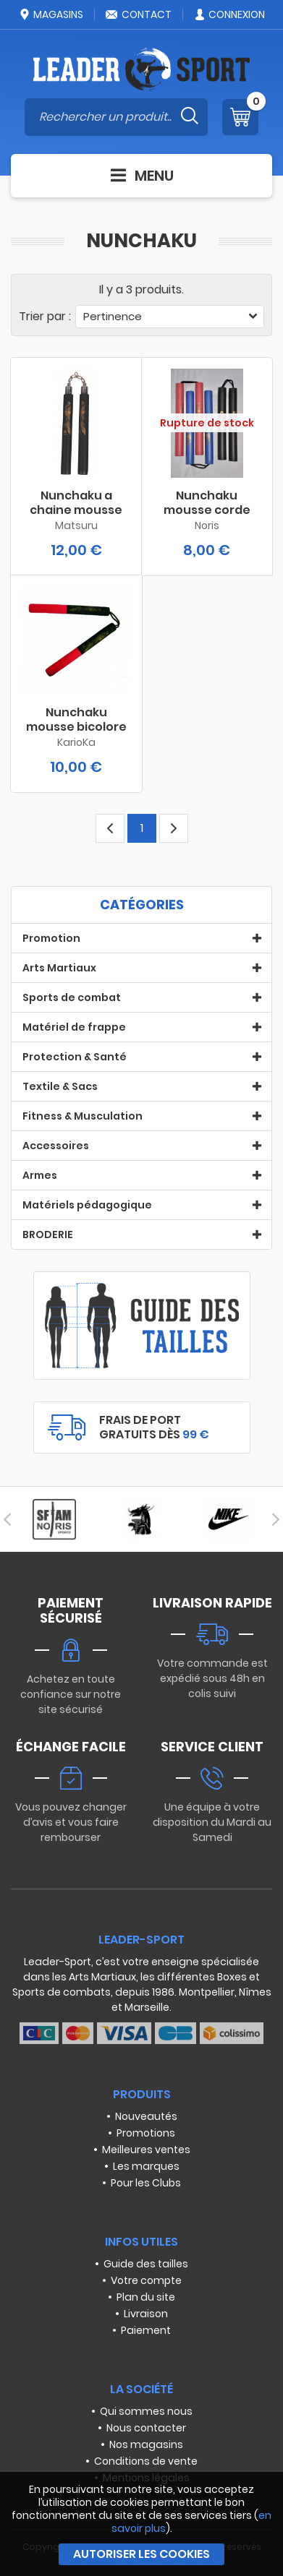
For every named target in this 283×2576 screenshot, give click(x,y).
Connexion (229, 14)
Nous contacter (146, 2428)
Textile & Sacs (60, 1086)
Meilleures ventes (146, 2149)
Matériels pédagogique (87, 1205)
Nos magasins (146, 2444)
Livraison (146, 2313)
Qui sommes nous (146, 2411)
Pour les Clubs (146, 2183)
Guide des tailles (146, 2264)
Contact (138, 14)
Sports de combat (71, 997)
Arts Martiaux (59, 968)
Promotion (51, 938)
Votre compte (146, 2280)
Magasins (50, 14)
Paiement (146, 2330)
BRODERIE (47, 1234)
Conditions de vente (146, 2461)
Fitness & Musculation (82, 1116)
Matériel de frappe (74, 1027)
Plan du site (146, 2297)
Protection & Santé (74, 1056)
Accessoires (55, 1145)
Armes (39, 1175)
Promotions (146, 2133)
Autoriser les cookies (141, 2554)
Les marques (146, 2166)
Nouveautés (146, 2116)
